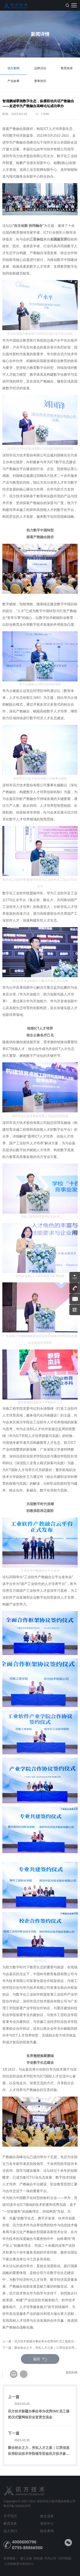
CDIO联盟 (64, 2558)
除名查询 (47, 2531)
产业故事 (13, 83)
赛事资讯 (40, 83)
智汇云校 (26, 2558)
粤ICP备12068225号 (17, 2506)
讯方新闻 (13, 70)
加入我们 (10, 2531)
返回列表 (72, 2372)
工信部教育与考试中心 (19, 2564)
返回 (40, 2359)
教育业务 (10, 2523)
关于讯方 (10, 2516)
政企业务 (47, 2516)
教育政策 (66, 70)
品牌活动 (40, 70)
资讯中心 (47, 2523)
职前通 (38, 2558)
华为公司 (50, 2558)
